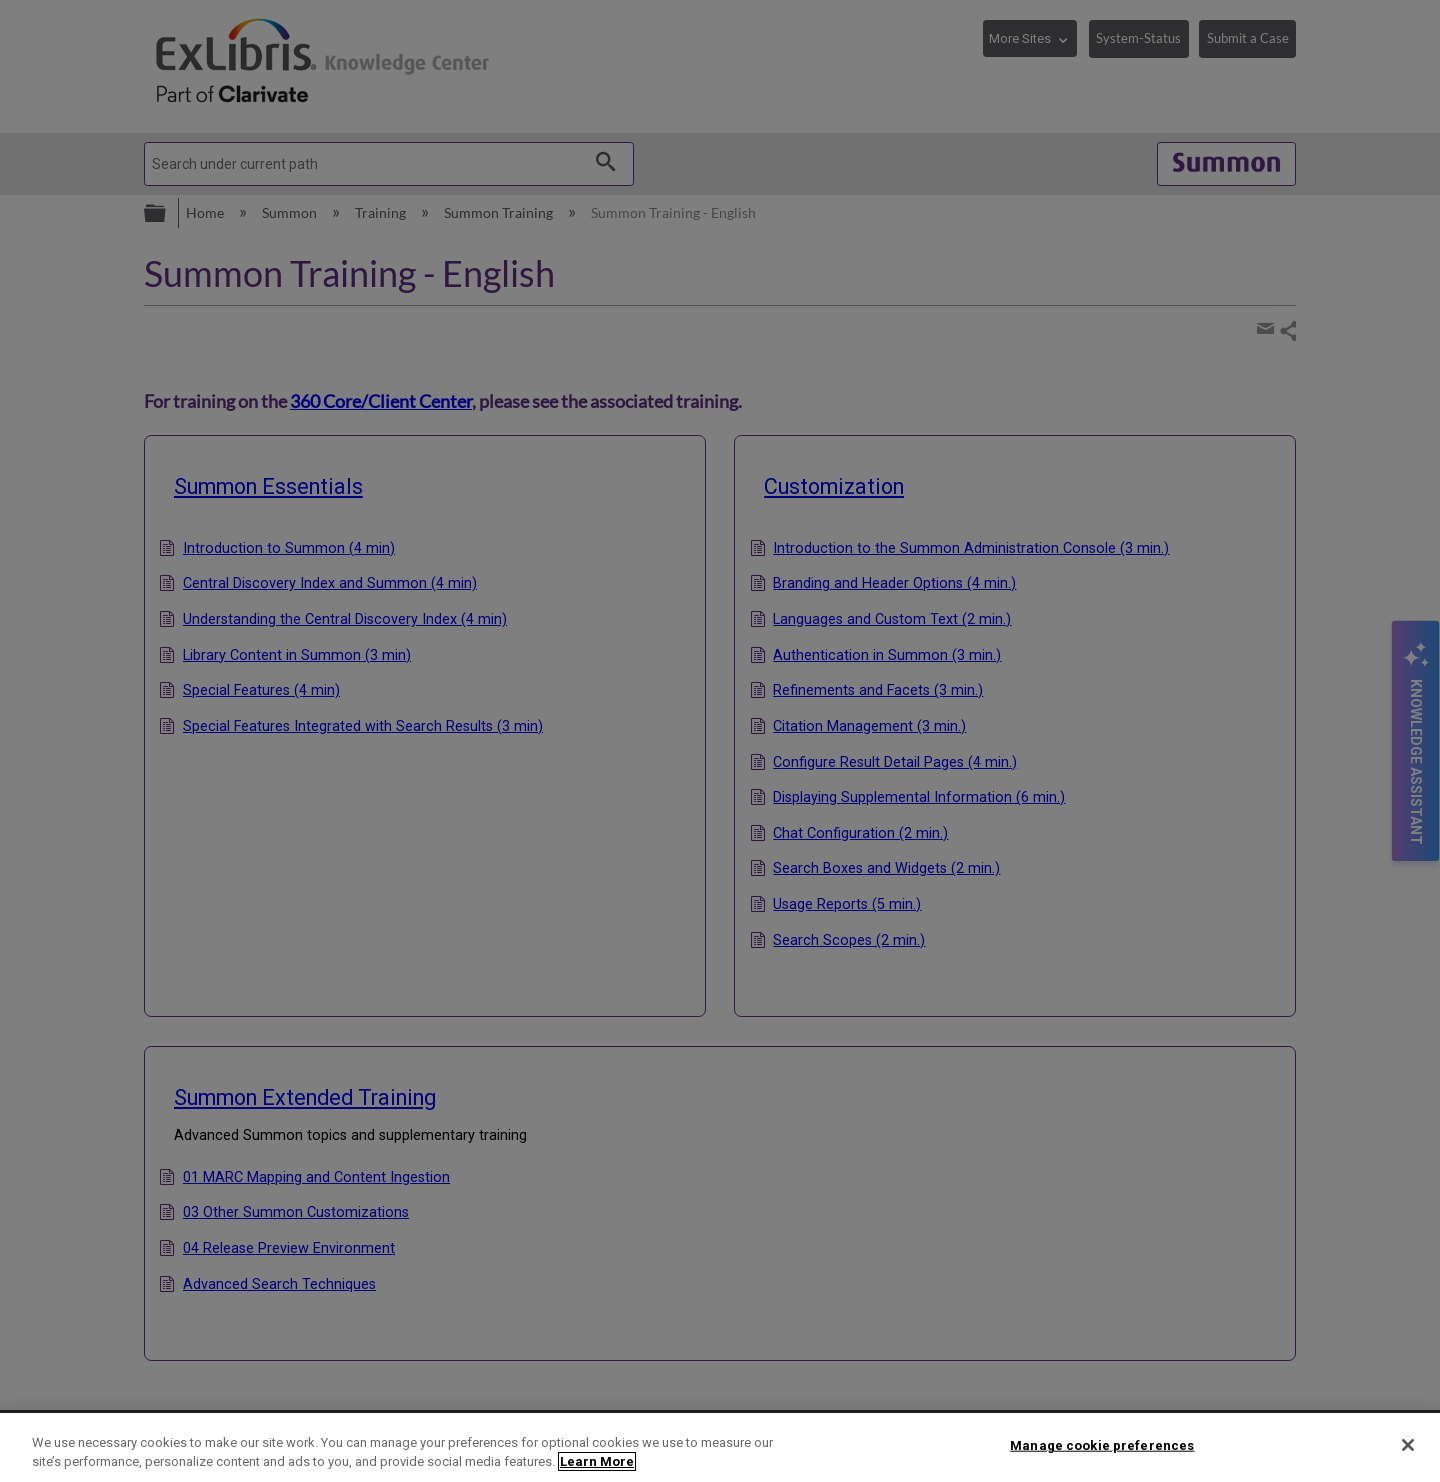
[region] (720, 1447)
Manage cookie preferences (1102, 1445)
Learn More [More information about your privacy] (597, 1461)
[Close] (1408, 1445)
